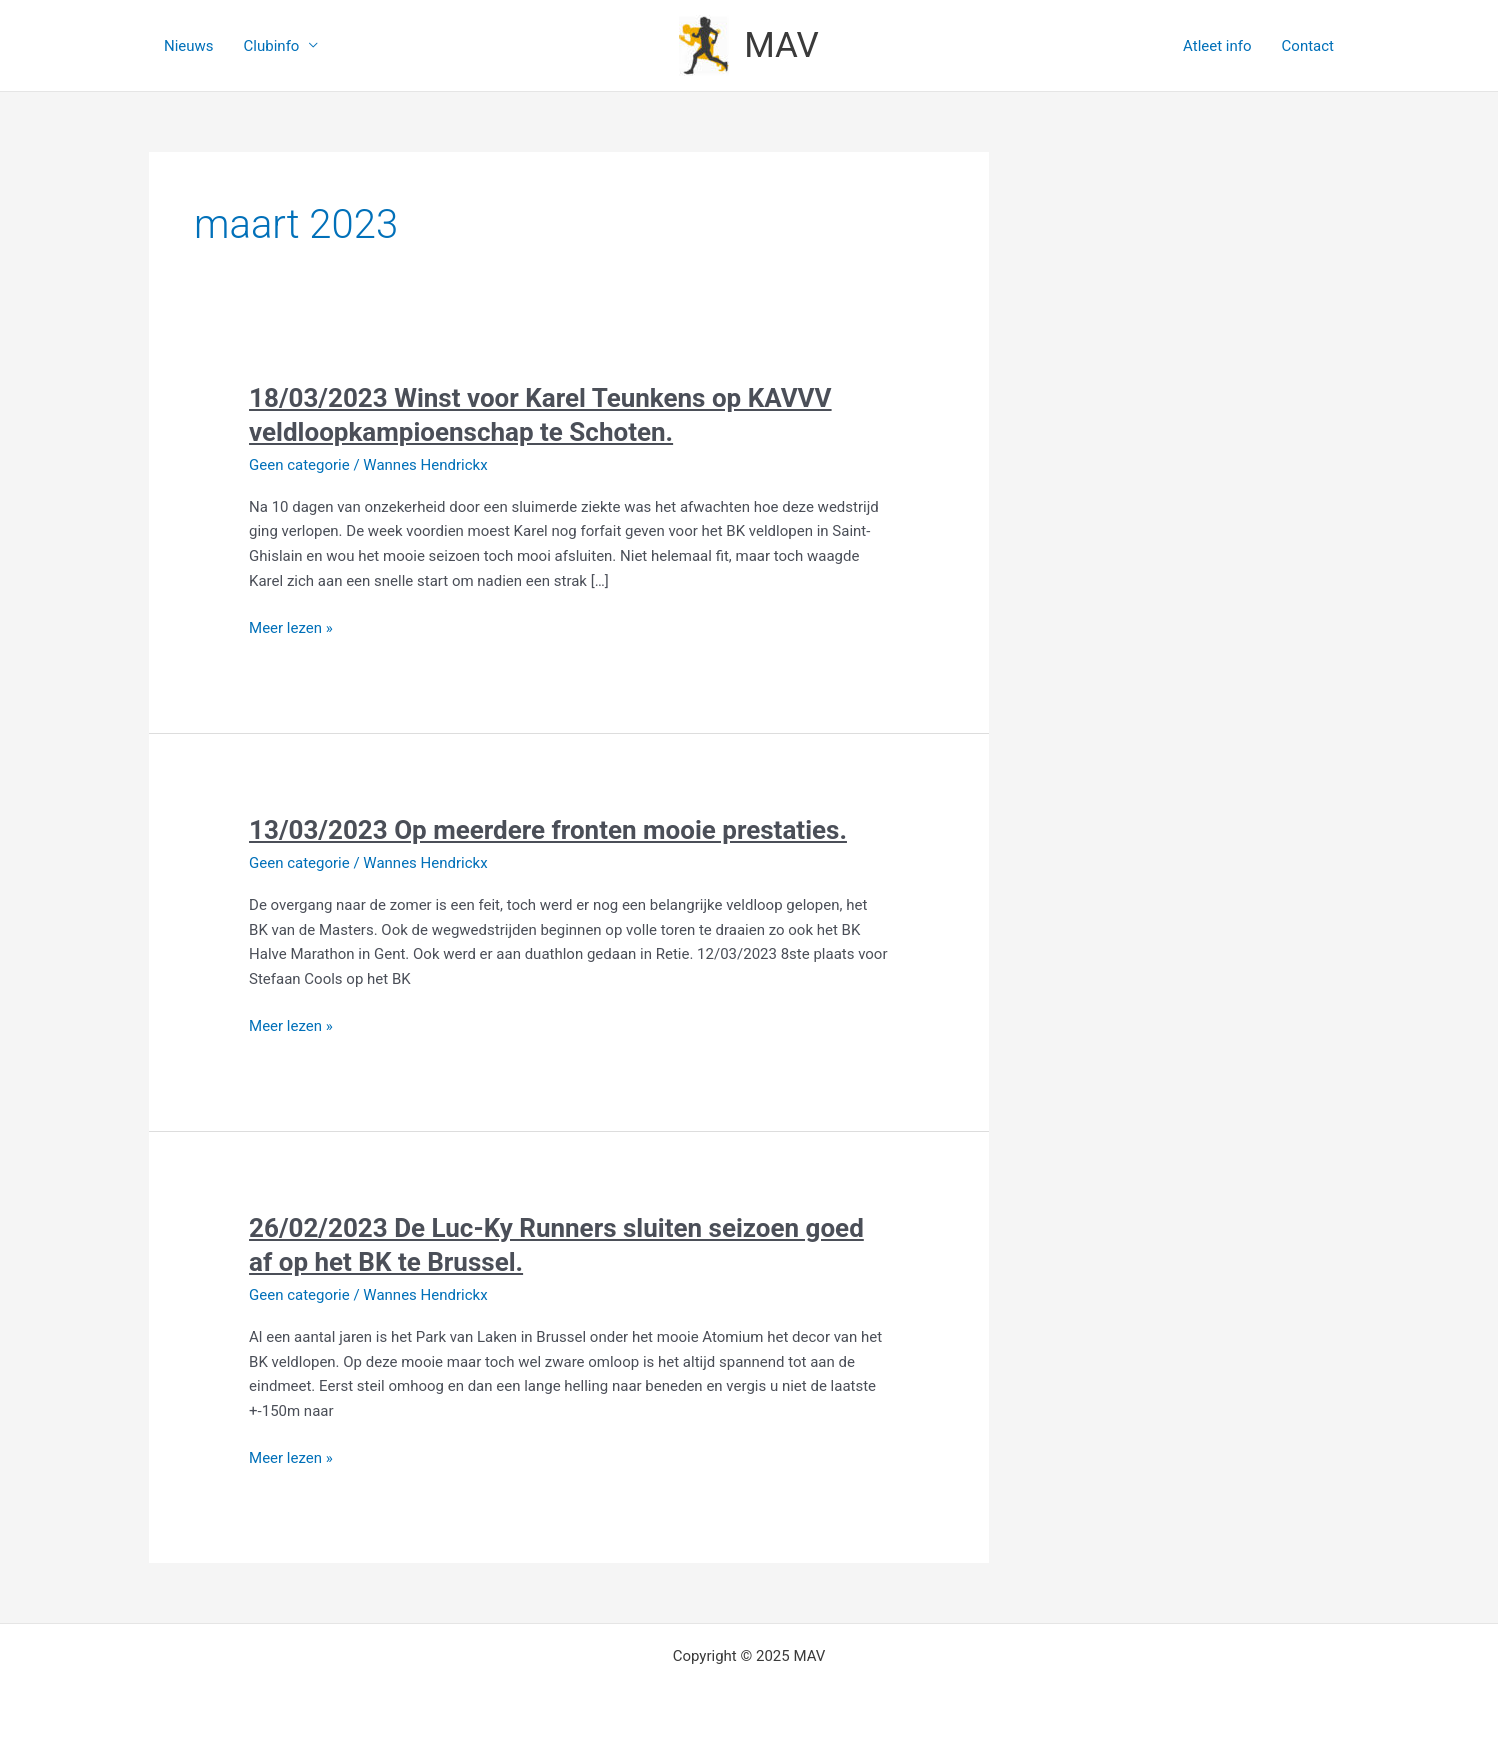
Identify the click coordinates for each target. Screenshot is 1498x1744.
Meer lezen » (291, 626)
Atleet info (1217, 46)
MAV (781, 45)
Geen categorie (299, 465)
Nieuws (189, 46)
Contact (1308, 46)
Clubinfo (272, 46)
